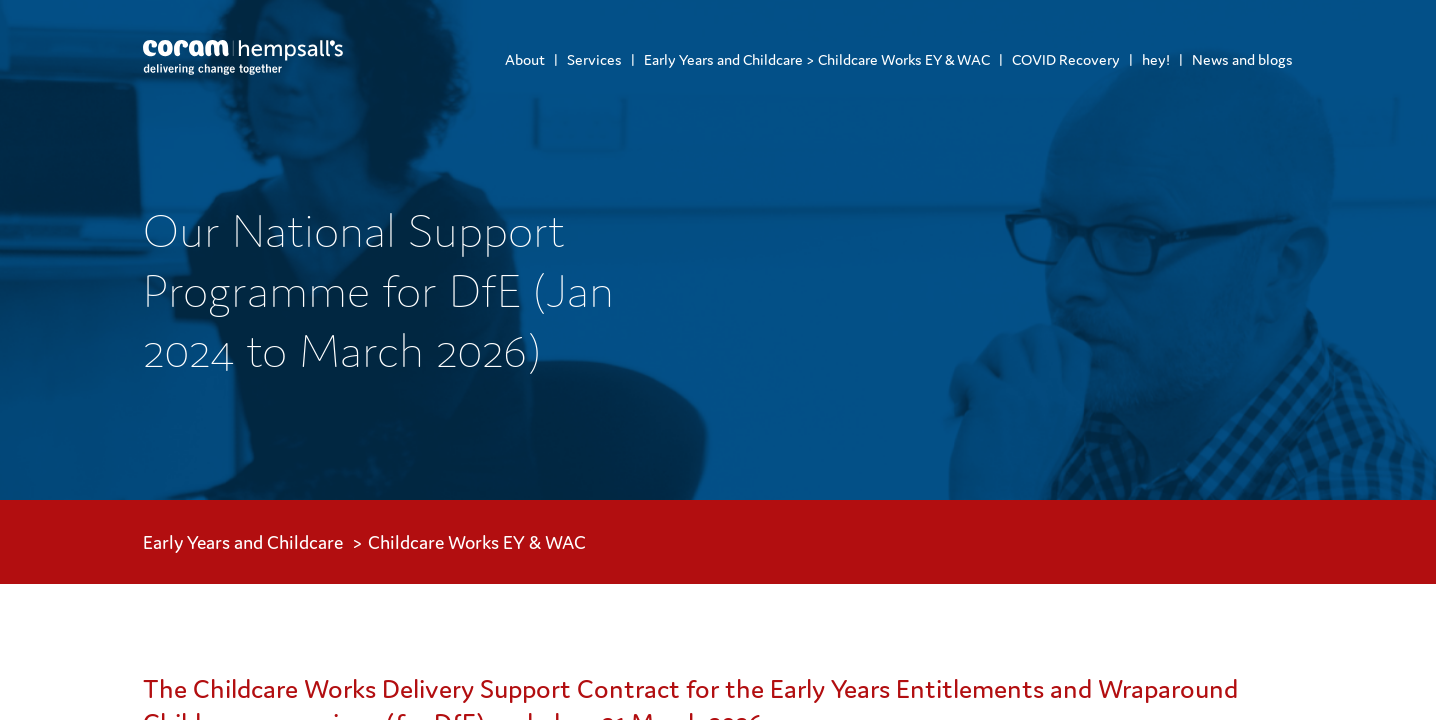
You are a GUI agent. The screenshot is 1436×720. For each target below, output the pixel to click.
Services (594, 59)
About (525, 59)
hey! (1156, 59)
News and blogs (1242, 59)
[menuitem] (525, 59)
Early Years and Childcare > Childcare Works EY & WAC (817, 59)
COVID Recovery (1066, 59)
